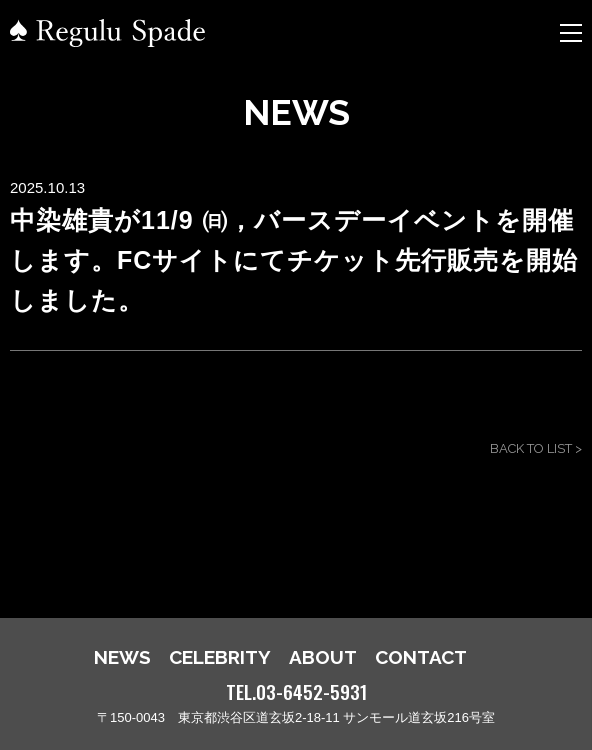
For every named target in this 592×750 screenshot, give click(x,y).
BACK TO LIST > (536, 448)
